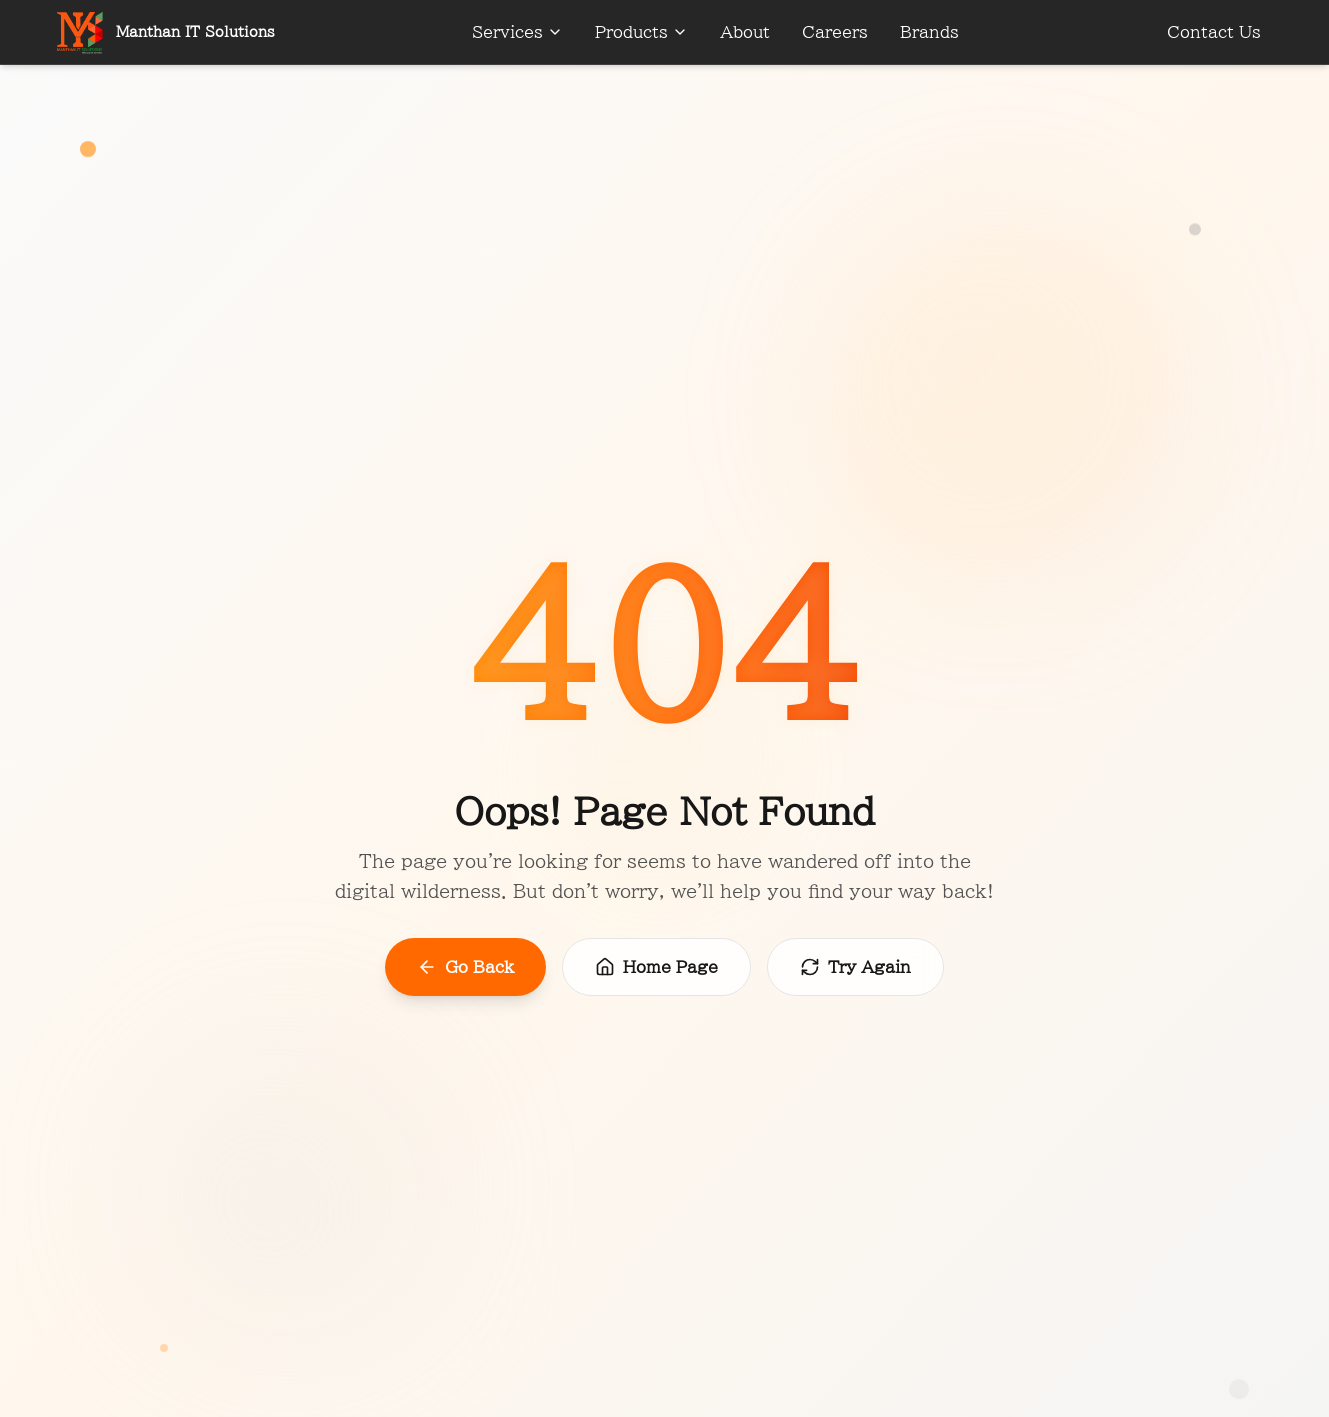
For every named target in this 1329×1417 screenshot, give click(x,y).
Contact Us (1214, 32)
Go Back (465, 967)
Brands (929, 32)
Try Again (855, 967)
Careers (835, 32)
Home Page (656, 967)
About (745, 32)
